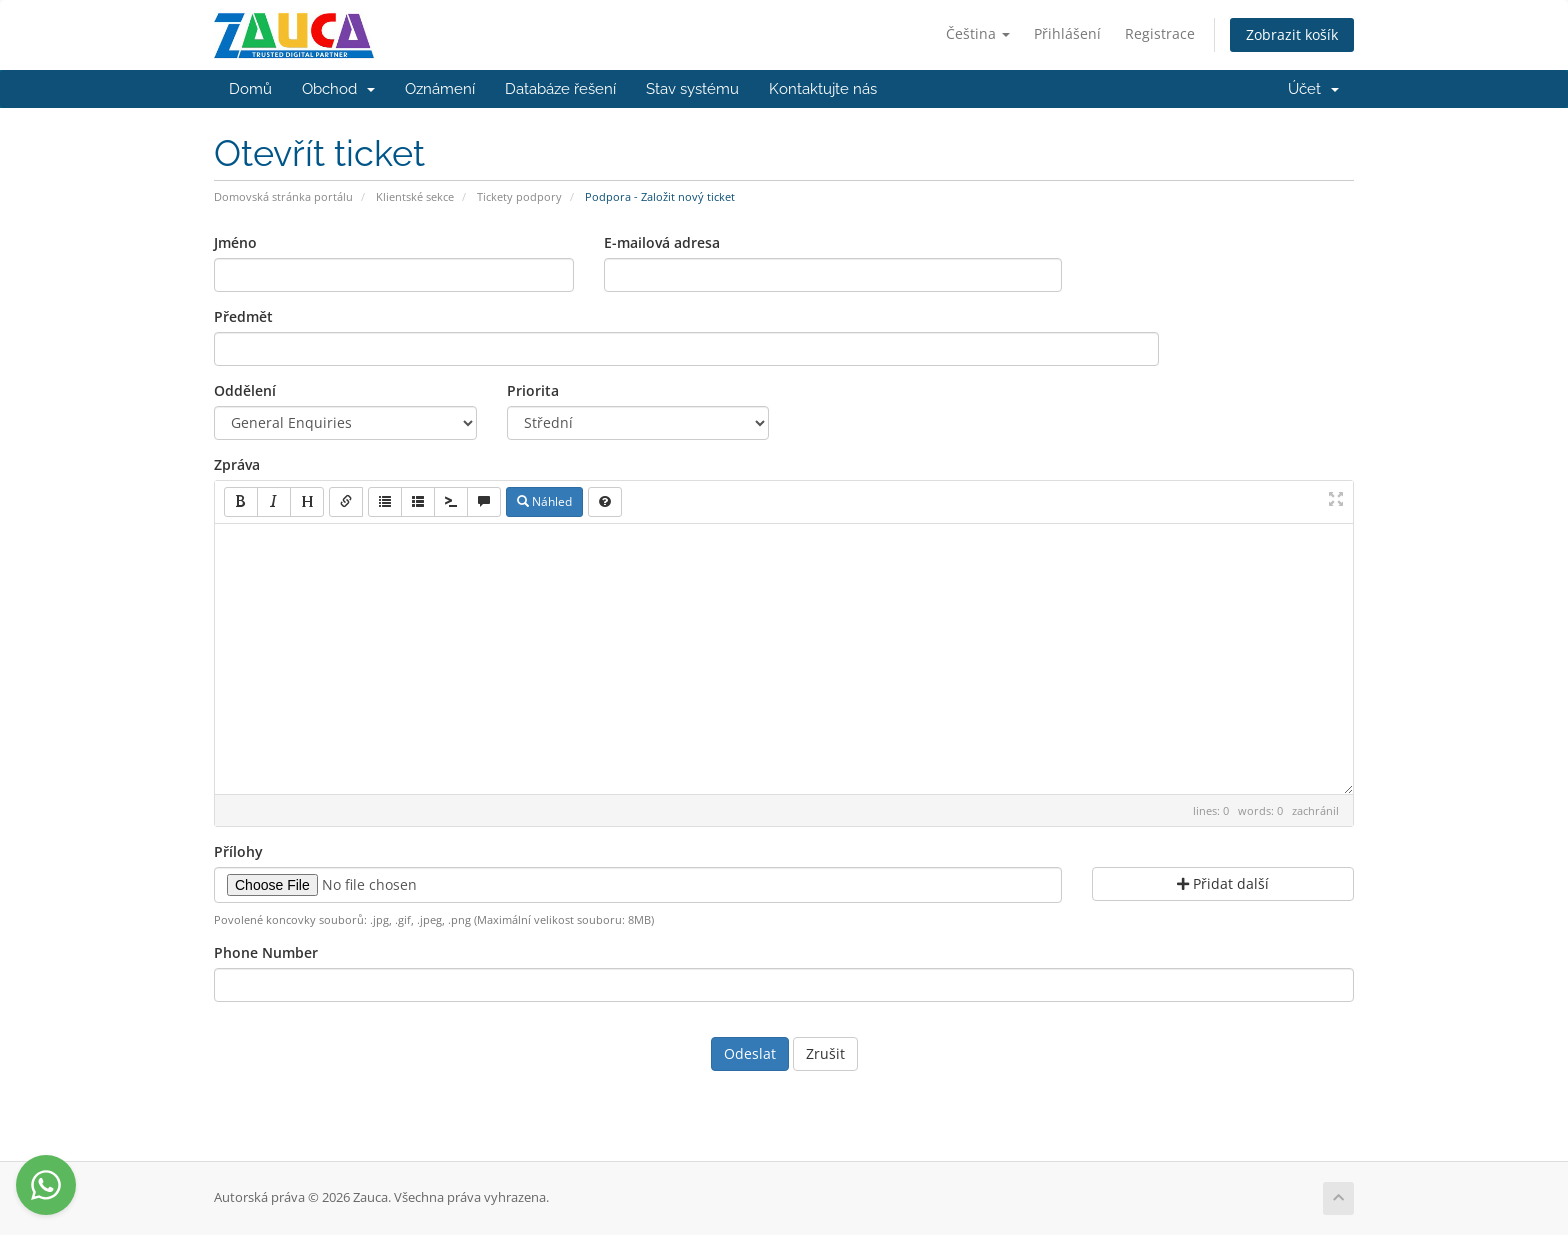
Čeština (978, 33)
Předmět (243, 316)
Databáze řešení (560, 89)
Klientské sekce (415, 196)
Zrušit (825, 1053)
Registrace (1160, 33)
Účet (1313, 89)
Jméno (235, 242)
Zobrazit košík (1292, 34)
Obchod (338, 89)
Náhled (544, 501)
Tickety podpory (519, 196)
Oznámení (440, 89)
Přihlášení (1067, 33)
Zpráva (237, 464)
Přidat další (1223, 883)
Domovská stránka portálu (283, 196)
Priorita (533, 390)
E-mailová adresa (662, 242)
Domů (250, 89)
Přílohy (238, 851)
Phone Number (266, 952)
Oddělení (245, 390)
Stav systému (692, 89)
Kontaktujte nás (823, 89)
